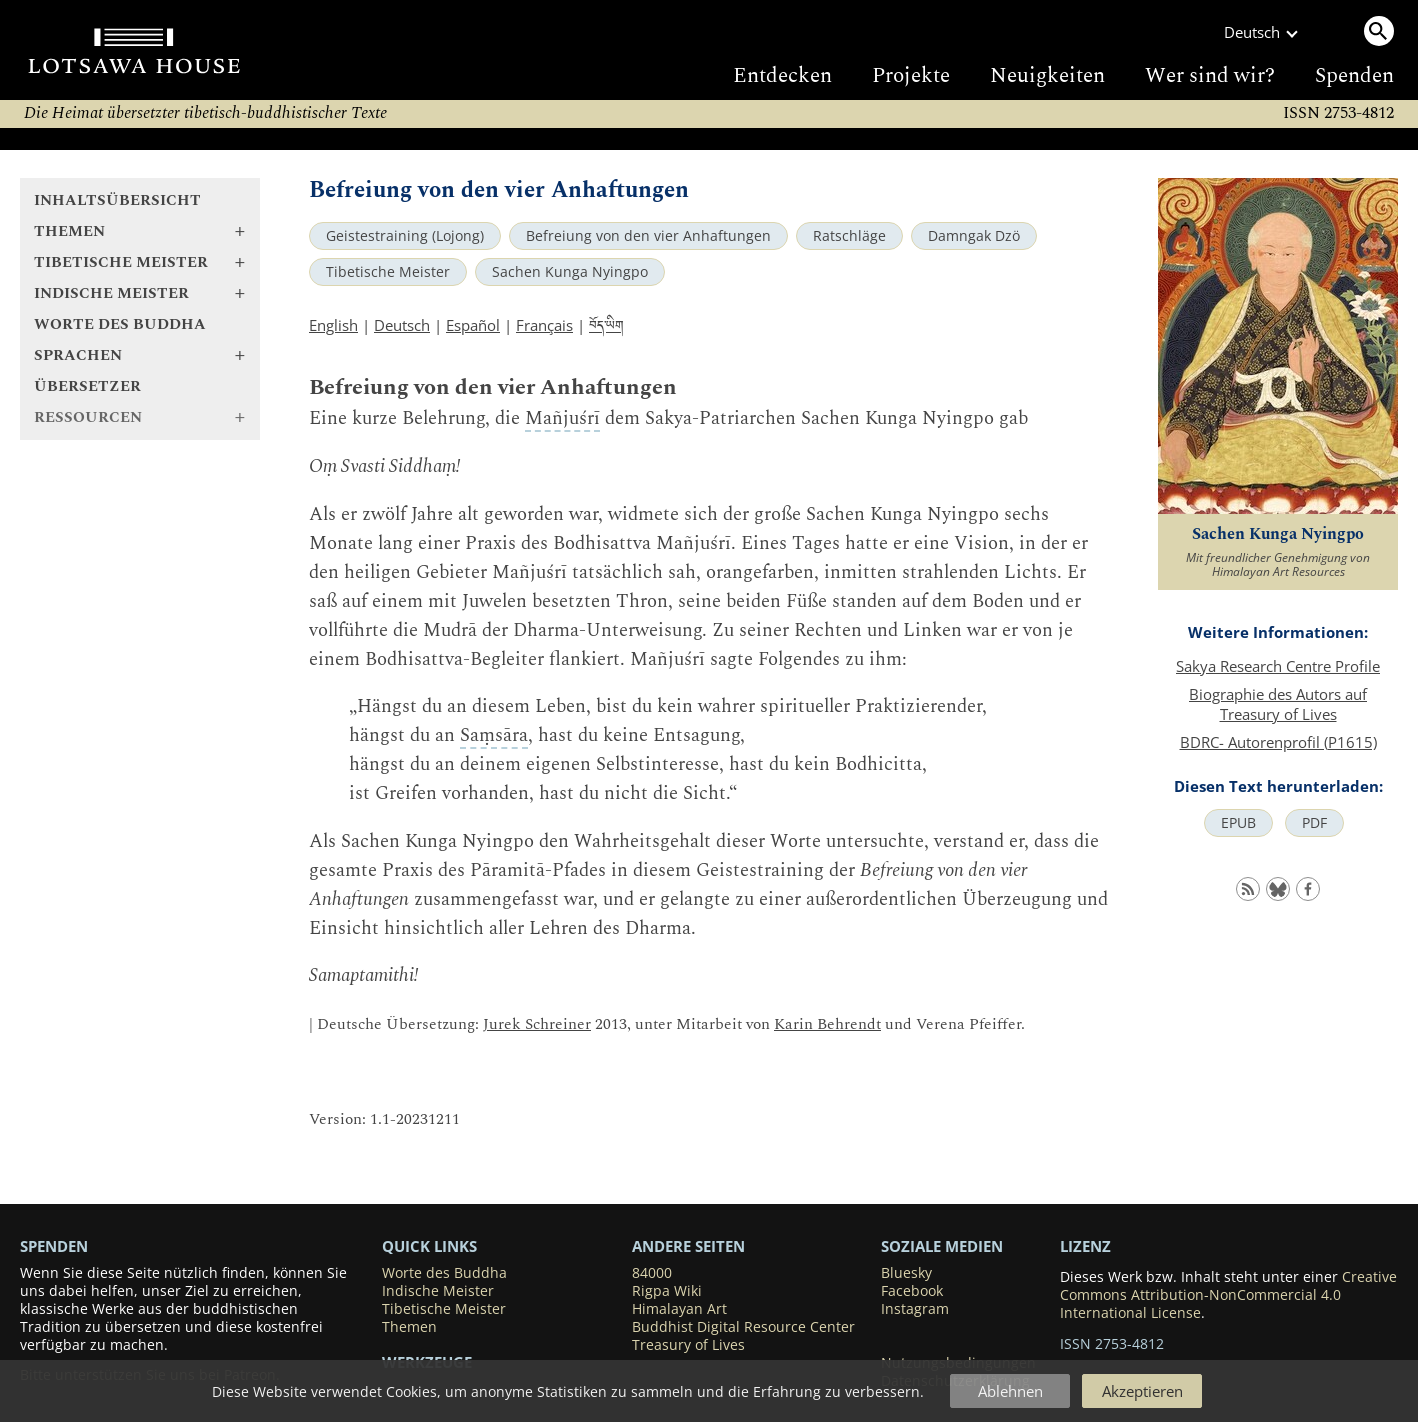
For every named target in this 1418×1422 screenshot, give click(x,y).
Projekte (911, 76)
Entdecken (782, 76)
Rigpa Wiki (667, 1291)
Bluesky (906, 1273)
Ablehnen (1010, 1391)
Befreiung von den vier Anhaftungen (648, 236)
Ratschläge (849, 236)
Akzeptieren (1142, 1391)
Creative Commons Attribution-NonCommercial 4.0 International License (1228, 1295)
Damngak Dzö (974, 236)
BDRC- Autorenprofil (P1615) (1278, 742)
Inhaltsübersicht (117, 200)
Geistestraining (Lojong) (405, 236)
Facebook (912, 1291)
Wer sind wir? (1210, 76)
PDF (1314, 823)
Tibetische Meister (388, 272)
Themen (409, 1327)
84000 (652, 1273)
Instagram (915, 1309)
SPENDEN (54, 1246)
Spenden (1354, 76)
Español (473, 325)
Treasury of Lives (688, 1345)
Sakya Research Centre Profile (1278, 666)
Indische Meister (438, 1291)
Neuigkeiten (1047, 76)
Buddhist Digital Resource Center (743, 1327)
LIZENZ (1085, 1246)
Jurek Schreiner (537, 1024)
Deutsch (402, 325)
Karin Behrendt (827, 1024)
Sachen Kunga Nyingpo (570, 272)
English (333, 325)
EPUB (1238, 823)
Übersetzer (87, 386)
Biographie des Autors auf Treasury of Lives (1278, 704)
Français (544, 325)
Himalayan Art (679, 1309)
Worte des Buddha (120, 324)
